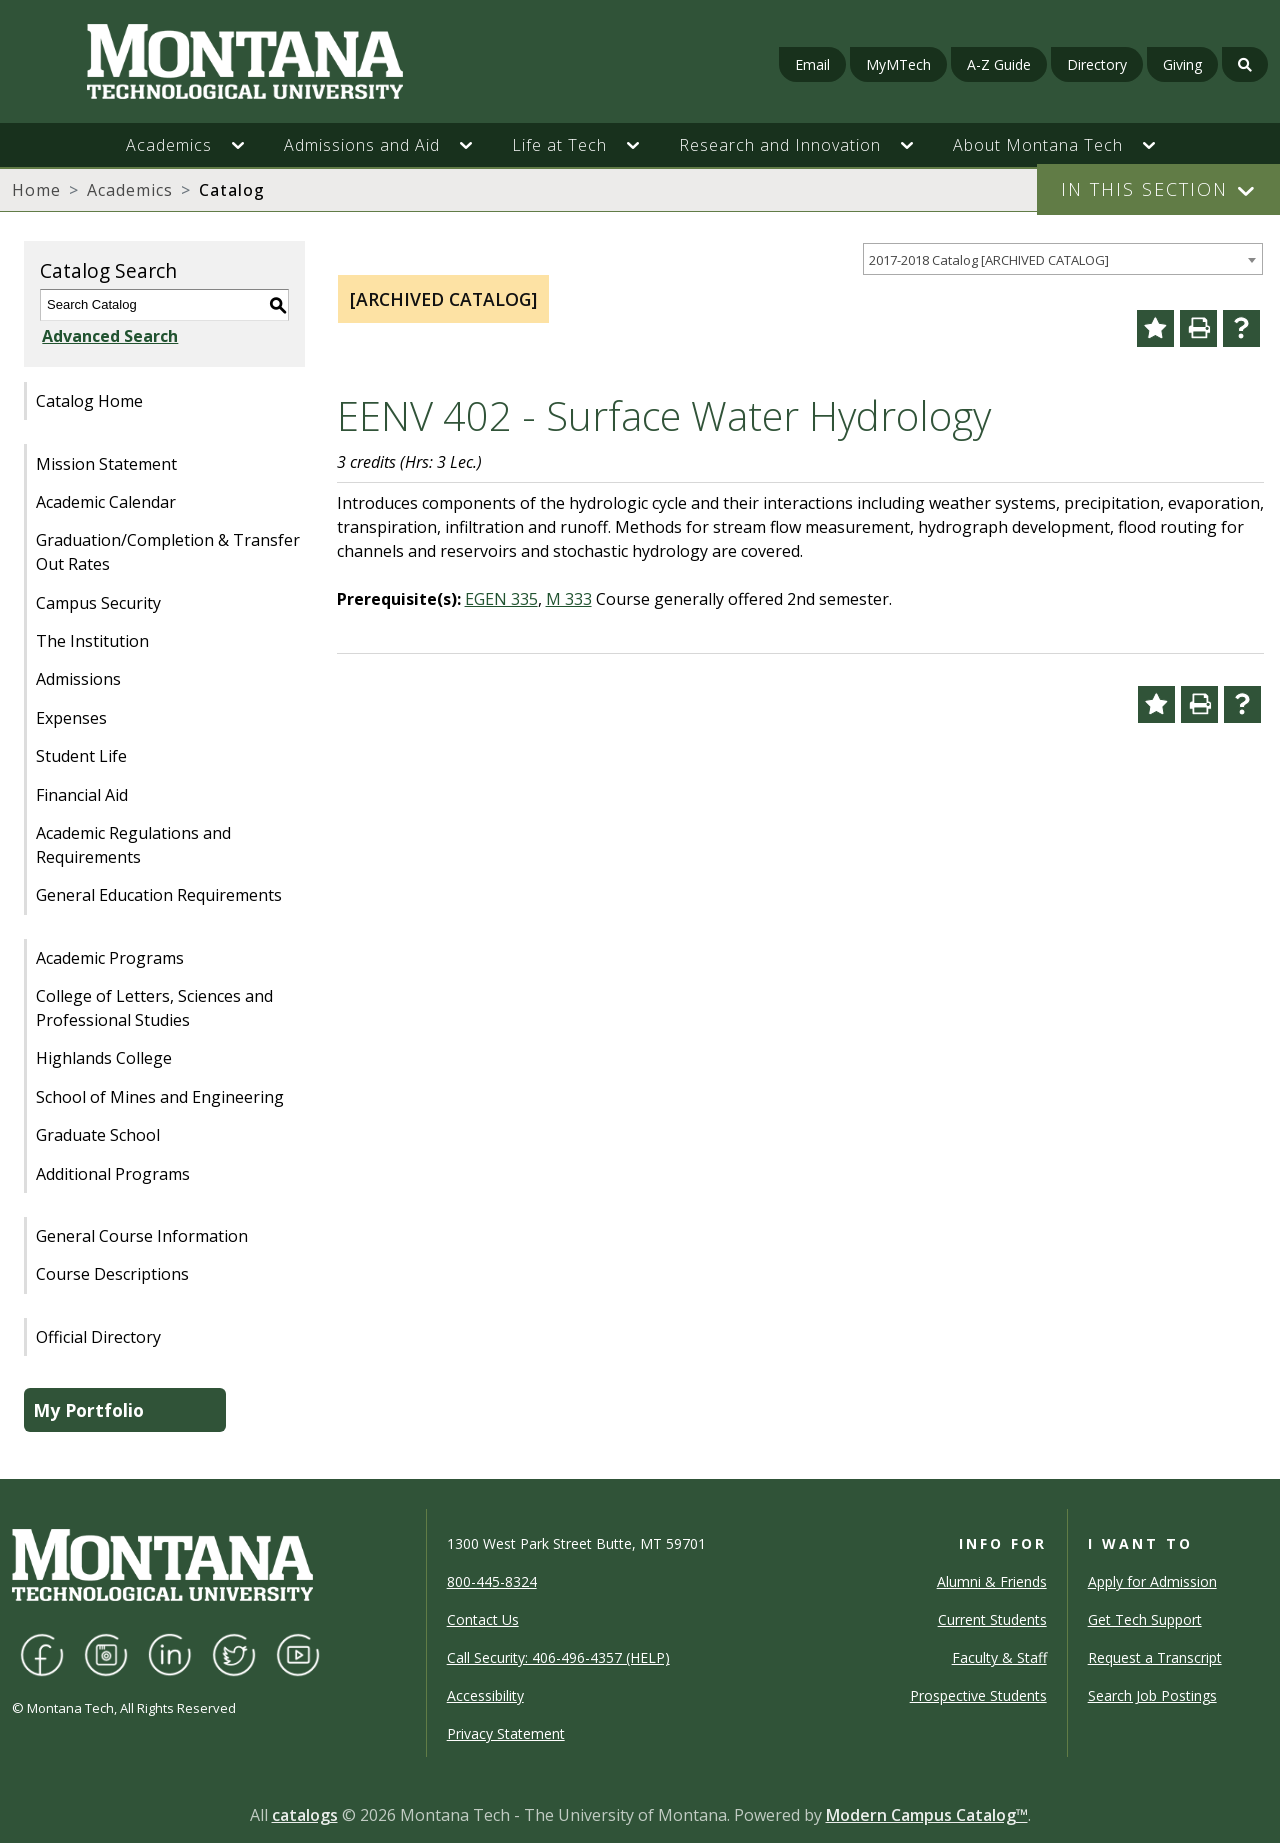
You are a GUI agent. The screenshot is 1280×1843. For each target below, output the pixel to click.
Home (36, 190)
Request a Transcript (1155, 1657)
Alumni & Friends (992, 1581)
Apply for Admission (1152, 1581)
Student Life (81, 756)
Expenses (71, 718)
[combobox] (1063, 259)
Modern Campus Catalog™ (927, 1815)
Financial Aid (82, 795)
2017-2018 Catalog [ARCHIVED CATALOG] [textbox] (989, 260)
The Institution (92, 641)
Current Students (992, 1619)
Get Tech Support (1145, 1619)
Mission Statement (106, 464)
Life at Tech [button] (559, 145)
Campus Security (98, 603)
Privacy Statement (506, 1733)
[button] (248, 145)
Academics (130, 190)
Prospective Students (978, 1695)
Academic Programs (110, 958)
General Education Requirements (159, 895)
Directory (1097, 64)
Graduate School (98, 1135)
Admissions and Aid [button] (362, 145)
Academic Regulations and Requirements (133, 845)
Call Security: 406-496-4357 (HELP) (558, 1657)
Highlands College (104, 1058)
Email (812, 64)
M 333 (569, 599)
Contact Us (483, 1619)
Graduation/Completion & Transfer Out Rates (168, 552)
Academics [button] (169, 145)
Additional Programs (113, 1174)
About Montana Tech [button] (1038, 145)
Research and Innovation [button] (780, 145)
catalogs (305, 1815)
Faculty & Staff (999, 1657)
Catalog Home (89, 401)
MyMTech (898, 64)
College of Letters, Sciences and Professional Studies (154, 1008)
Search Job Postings (1152, 1695)
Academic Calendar (106, 502)
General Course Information (142, 1236)
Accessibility (485, 1695)
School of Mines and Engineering (160, 1097)
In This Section (1144, 189)
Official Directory (98, 1337)
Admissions (78, 679)
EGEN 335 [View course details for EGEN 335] (501, 599)
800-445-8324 (492, 1581)
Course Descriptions (112, 1274)
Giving (1182, 64)
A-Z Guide (999, 64)
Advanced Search (108, 336)
